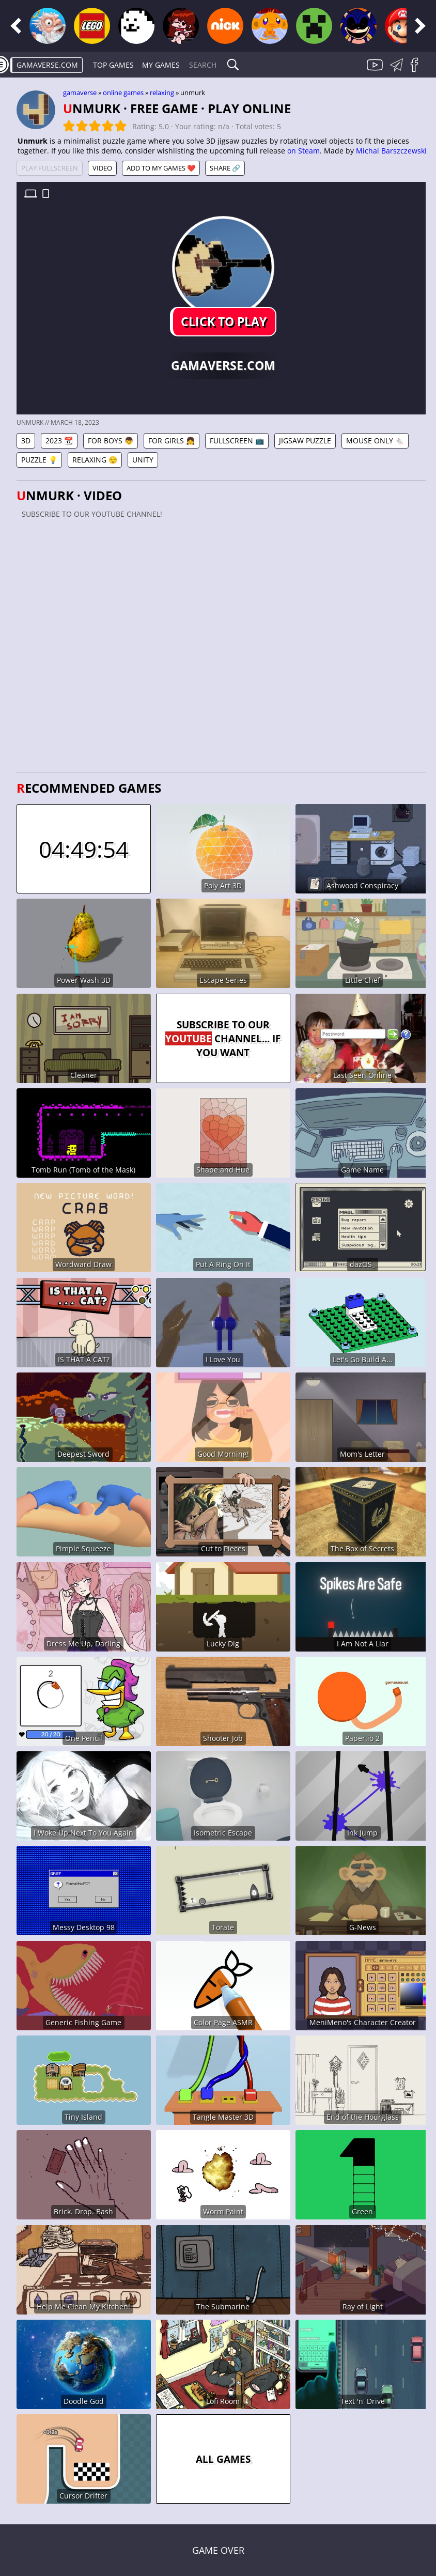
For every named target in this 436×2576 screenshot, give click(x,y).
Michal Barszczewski (391, 151)
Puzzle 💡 (39, 460)
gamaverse (80, 92)
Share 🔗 (225, 168)
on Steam (303, 151)
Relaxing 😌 (94, 460)
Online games (123, 92)
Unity (142, 460)
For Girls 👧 (171, 440)
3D (25, 440)
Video (102, 168)
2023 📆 (59, 440)
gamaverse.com (47, 65)
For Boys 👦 (110, 440)
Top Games (113, 65)
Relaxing (162, 92)
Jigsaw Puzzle (305, 440)
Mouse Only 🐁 (375, 440)
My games (161, 65)
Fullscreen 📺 (237, 440)
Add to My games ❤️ (161, 168)
